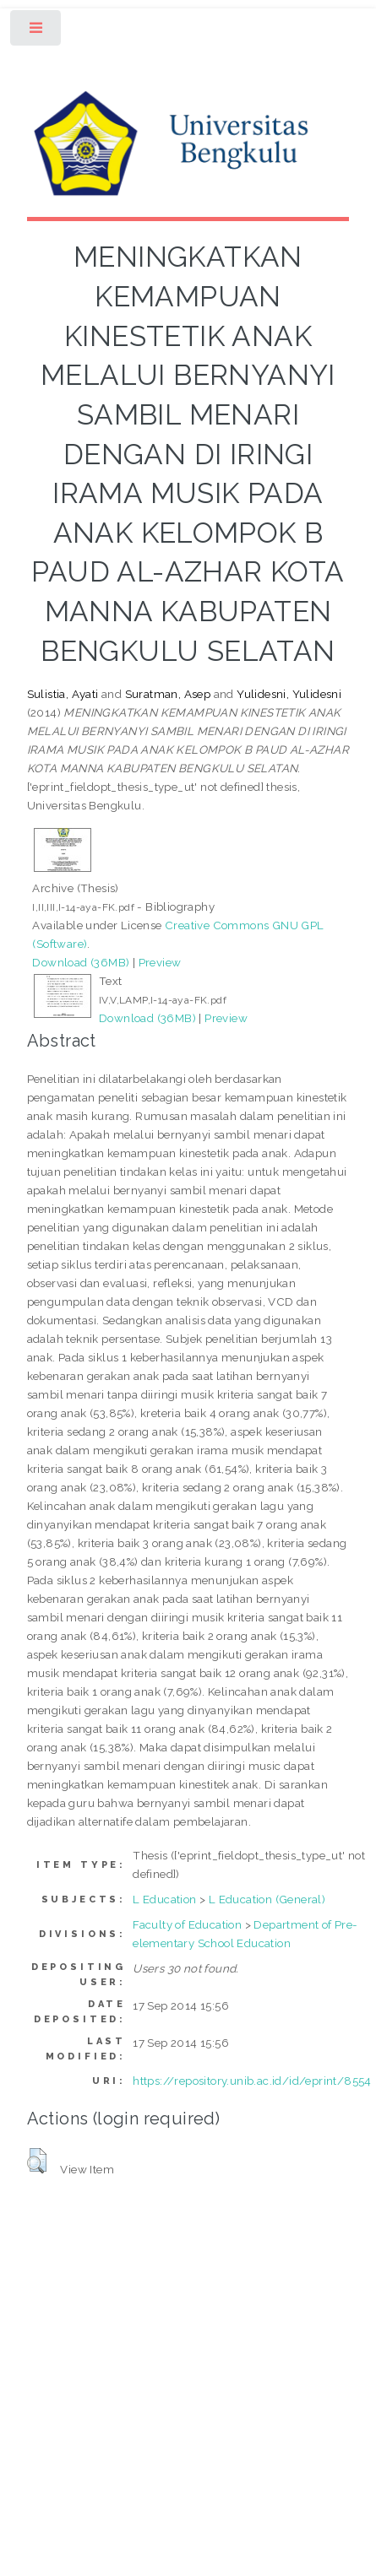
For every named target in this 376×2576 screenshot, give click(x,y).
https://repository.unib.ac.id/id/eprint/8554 (252, 2080)
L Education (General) (267, 1899)
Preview (160, 962)
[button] (36, 2160)
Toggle (37, 31)
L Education (164, 1899)
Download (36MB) (80, 962)
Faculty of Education (187, 1924)
